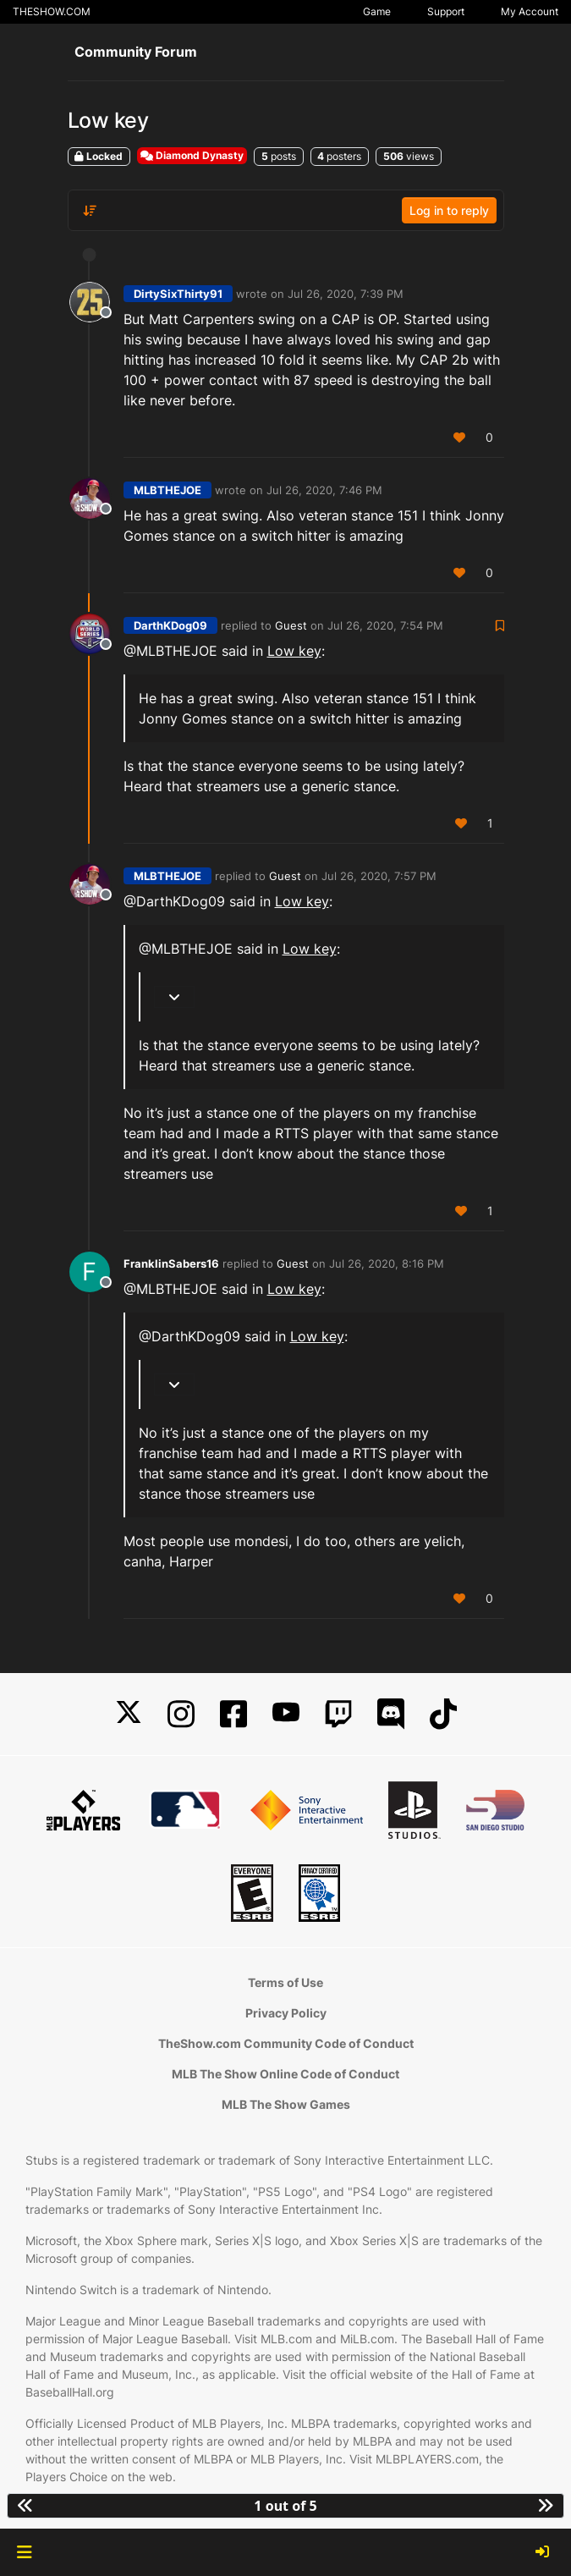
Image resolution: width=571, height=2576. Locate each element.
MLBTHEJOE (167, 490)
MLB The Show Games (286, 2104)
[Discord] (390, 1714)
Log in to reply (449, 210)
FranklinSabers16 (171, 1263)
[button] (24, 2552)
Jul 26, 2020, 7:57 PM (378, 876)
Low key (294, 650)
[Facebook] (233, 1714)
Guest (291, 625)
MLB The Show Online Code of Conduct (285, 2074)
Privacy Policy (286, 2013)
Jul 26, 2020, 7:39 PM (346, 293)
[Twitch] (338, 1714)
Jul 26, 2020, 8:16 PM (386, 1263)
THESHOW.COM (52, 11)
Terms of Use (285, 1982)
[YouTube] (285, 1714)
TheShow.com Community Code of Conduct (286, 2043)
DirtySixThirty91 (178, 293)
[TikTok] (443, 1714)
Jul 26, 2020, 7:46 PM (324, 490)
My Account (529, 11)
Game (377, 11)
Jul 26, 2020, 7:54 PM (385, 625)
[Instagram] (181, 1714)
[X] (128, 1714)
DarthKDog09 (170, 625)
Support (445, 11)
